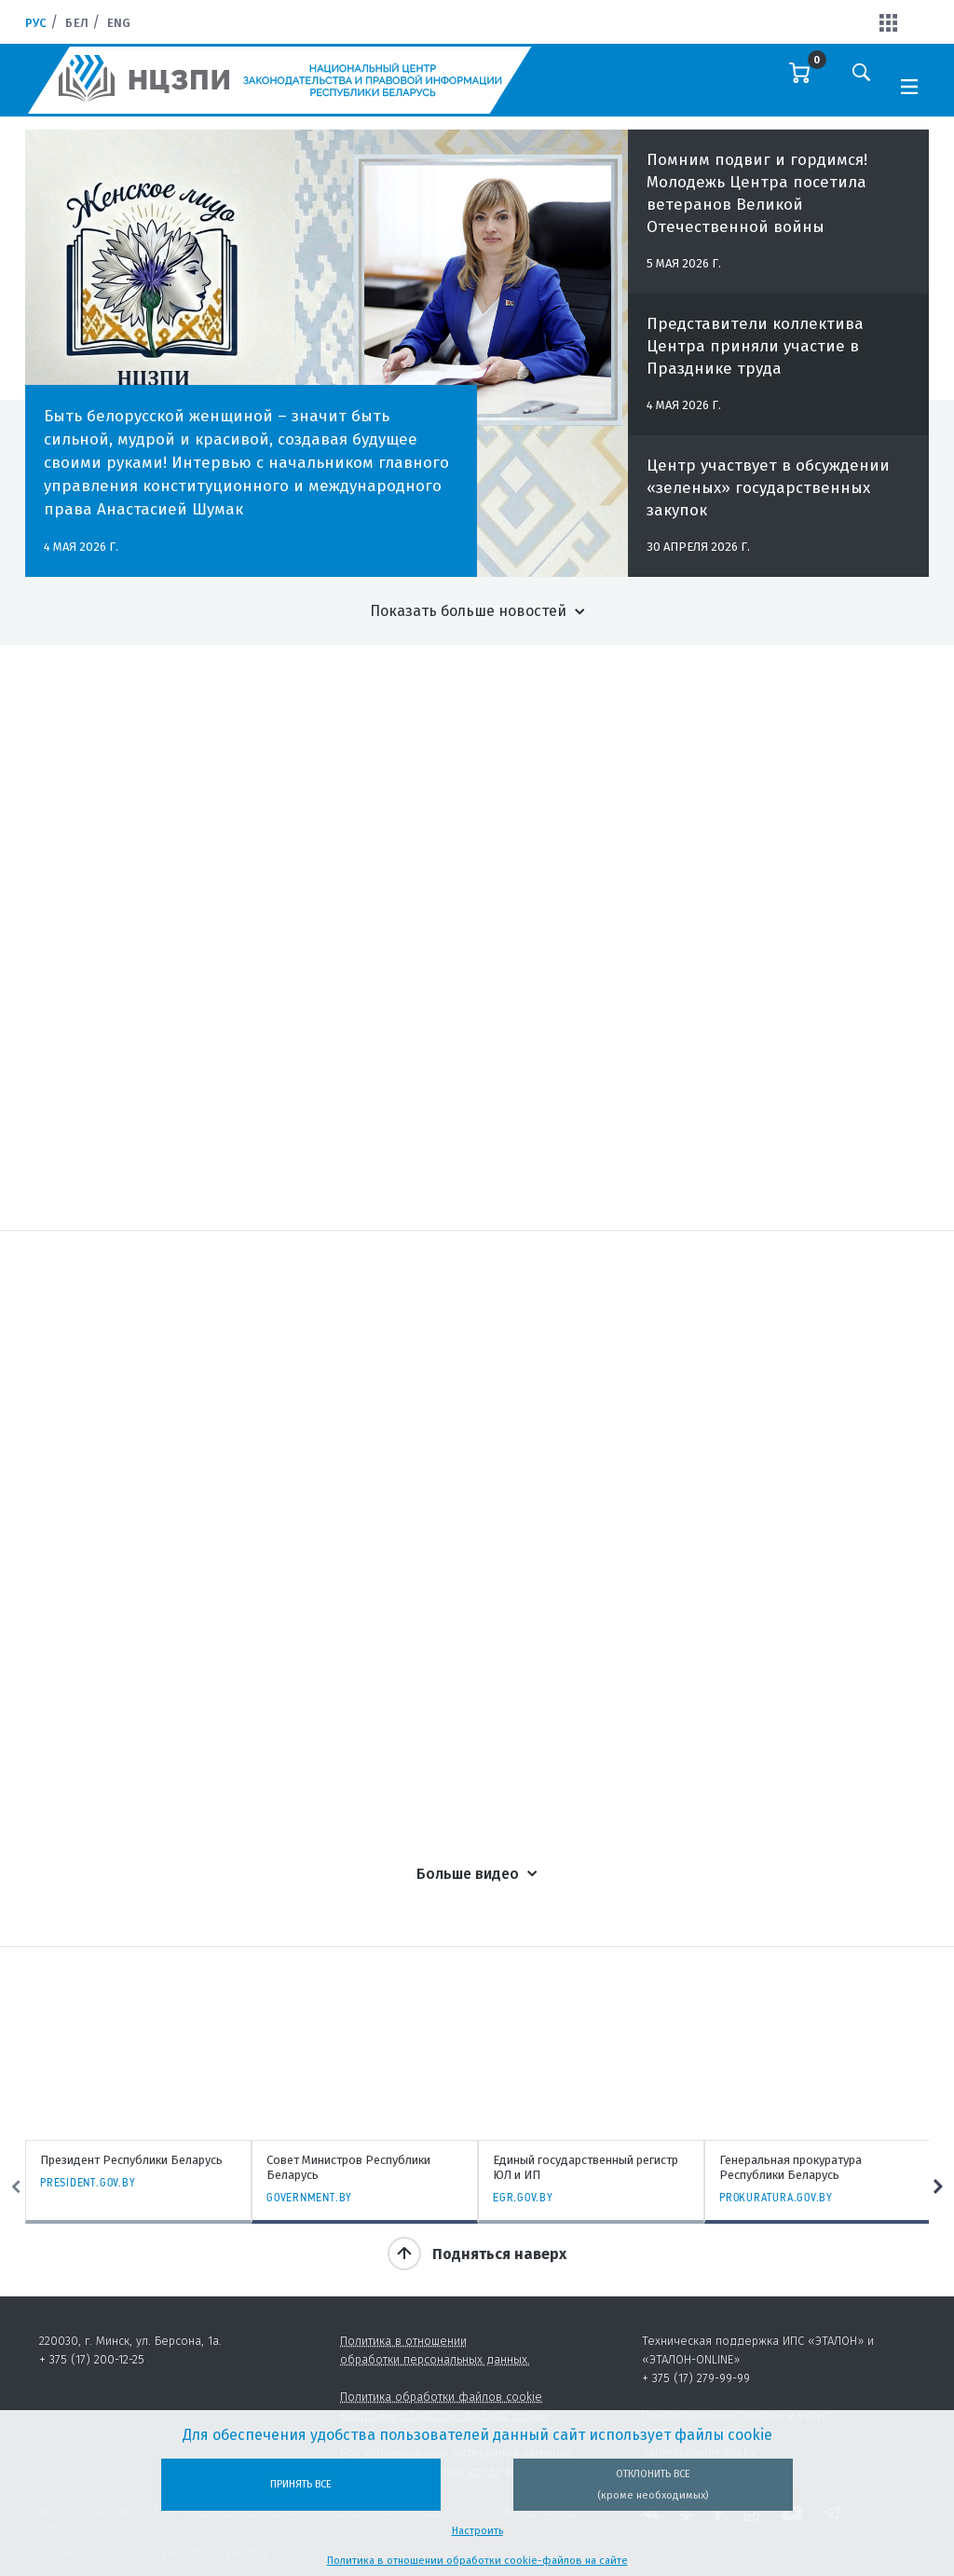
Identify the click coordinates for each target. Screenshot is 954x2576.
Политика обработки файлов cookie (441, 2397)
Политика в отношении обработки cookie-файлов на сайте (477, 2561)
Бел (76, 23)
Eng (118, 23)
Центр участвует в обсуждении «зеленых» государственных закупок (768, 498)
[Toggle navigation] (909, 84)
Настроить (477, 2531)
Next (938, 2187)
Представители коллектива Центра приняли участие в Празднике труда (755, 356)
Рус (36, 23)
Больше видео (467, 1874)
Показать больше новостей (468, 611)
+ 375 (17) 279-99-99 (696, 2378)
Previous (15, 2187)
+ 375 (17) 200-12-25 (91, 2359)
